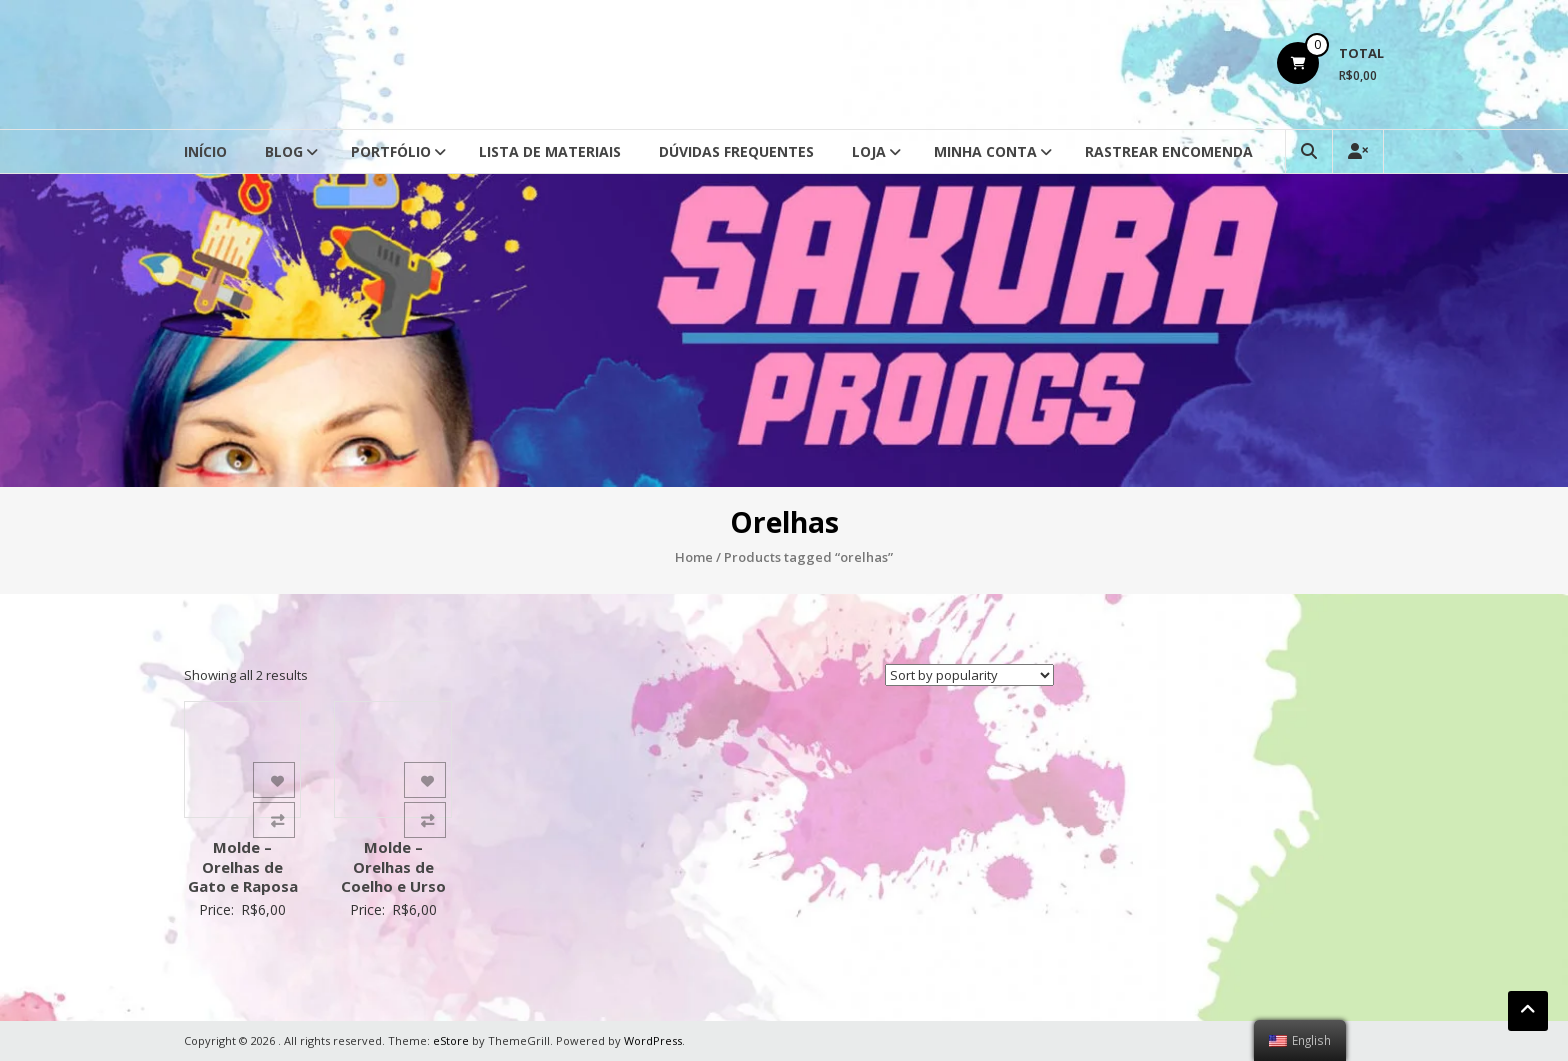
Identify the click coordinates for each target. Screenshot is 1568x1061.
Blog (284, 151)
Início (205, 151)
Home (694, 557)
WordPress (653, 1040)
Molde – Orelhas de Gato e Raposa (243, 866)
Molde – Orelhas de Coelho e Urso (393, 866)
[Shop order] (969, 675)
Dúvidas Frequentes (736, 151)
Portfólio (391, 151)
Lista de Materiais (550, 151)
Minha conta (985, 151)
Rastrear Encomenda (1169, 151)
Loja (869, 151)
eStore (451, 1040)
